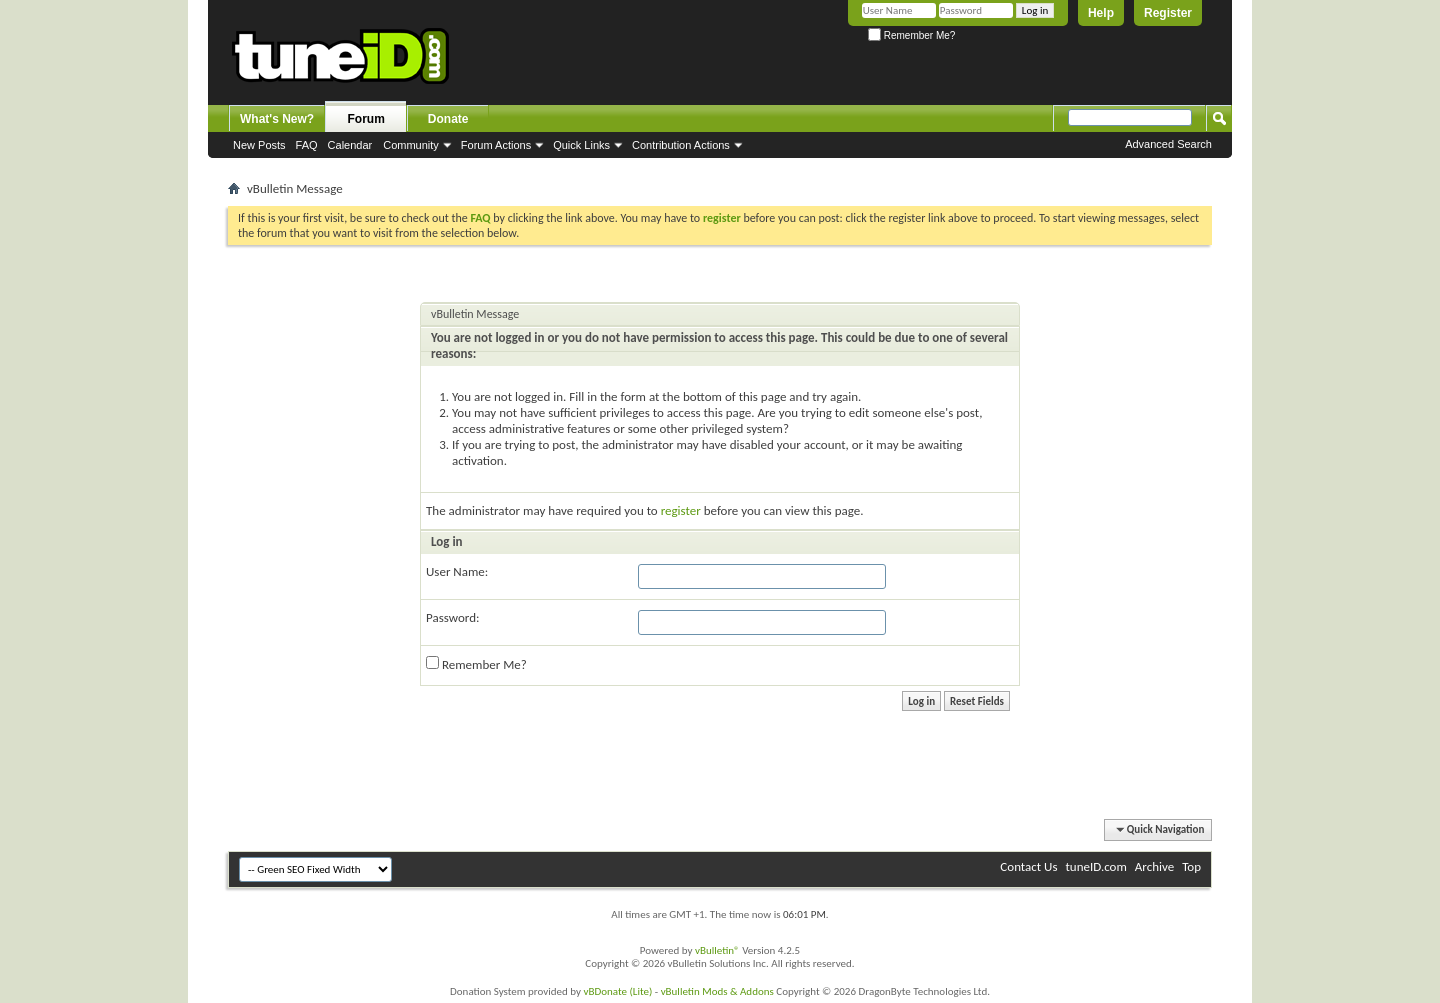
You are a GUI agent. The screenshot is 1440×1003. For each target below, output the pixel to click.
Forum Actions (496, 145)
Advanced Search (1168, 144)
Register (1168, 13)
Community (411, 145)
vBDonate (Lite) (617, 991)
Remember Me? (911, 35)
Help (1101, 13)
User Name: (457, 571)
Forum (366, 119)
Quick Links (581, 145)
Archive (1154, 866)
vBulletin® (717, 950)
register (681, 510)
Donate (448, 119)
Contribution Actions (681, 145)
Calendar (350, 145)
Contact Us (1028, 866)
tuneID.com (1095, 866)
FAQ (307, 145)
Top (1191, 866)
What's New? (277, 119)
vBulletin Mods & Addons (717, 991)
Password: (452, 617)
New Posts (259, 145)
